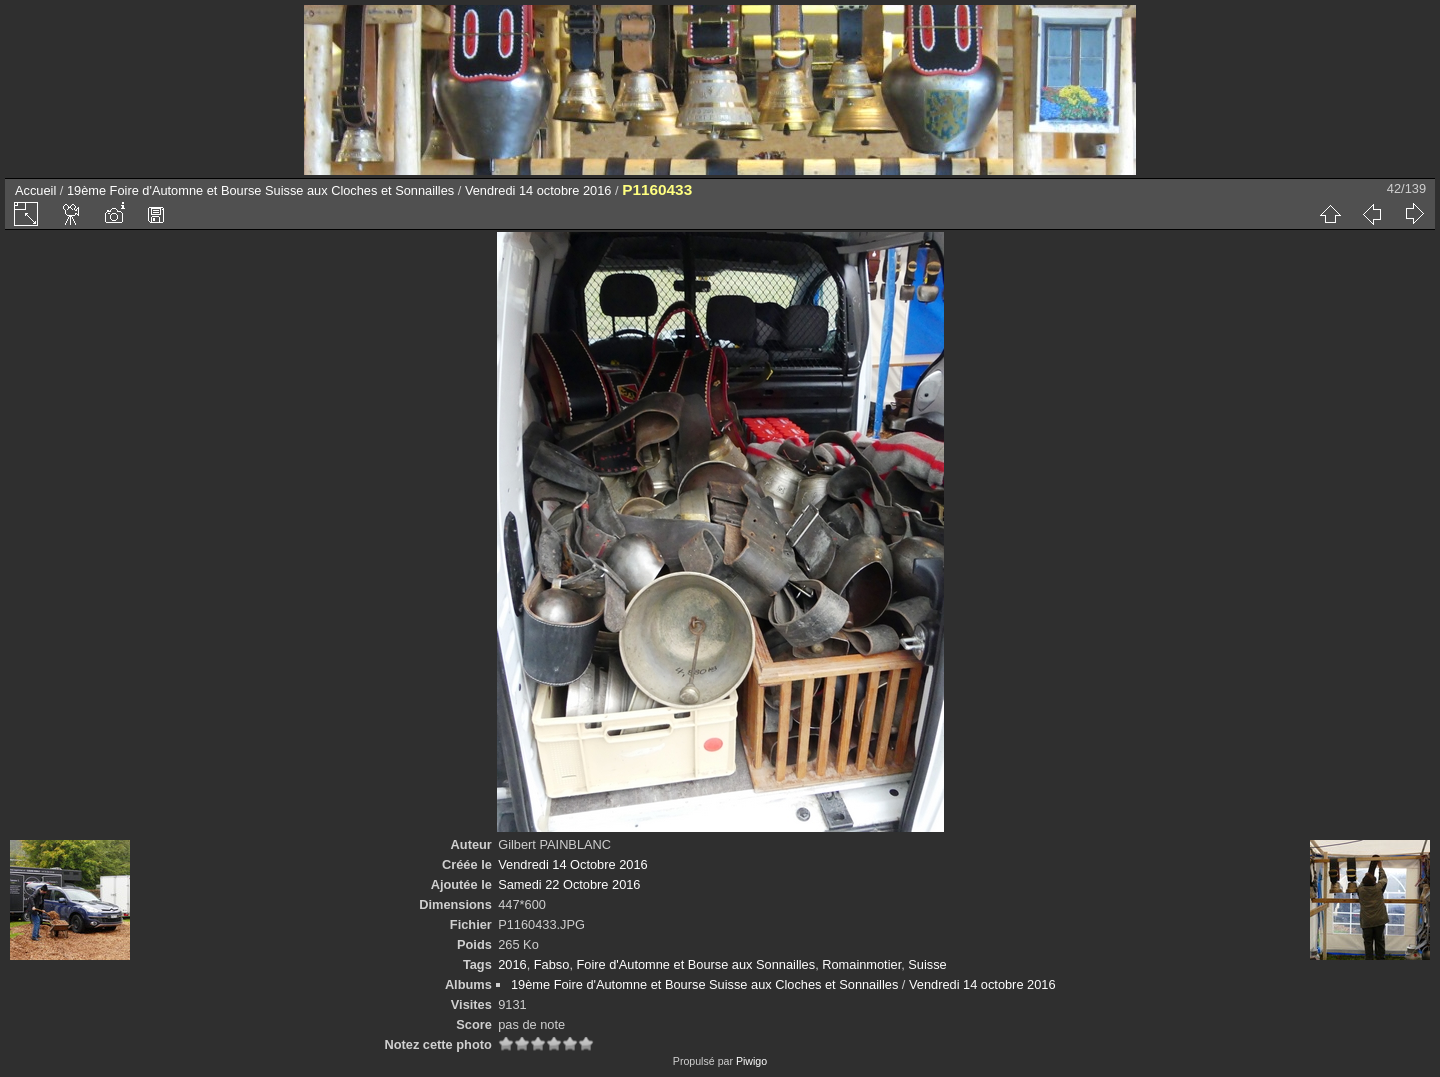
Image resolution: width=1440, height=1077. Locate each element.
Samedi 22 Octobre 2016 (569, 884)
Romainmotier (861, 964)
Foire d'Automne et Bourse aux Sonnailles (696, 964)
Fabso (552, 964)
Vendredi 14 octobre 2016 (538, 190)
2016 (512, 964)
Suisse (927, 964)
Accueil (35, 190)
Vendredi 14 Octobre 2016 (572, 864)
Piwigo (751, 1061)
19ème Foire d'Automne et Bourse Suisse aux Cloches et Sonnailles (260, 190)
